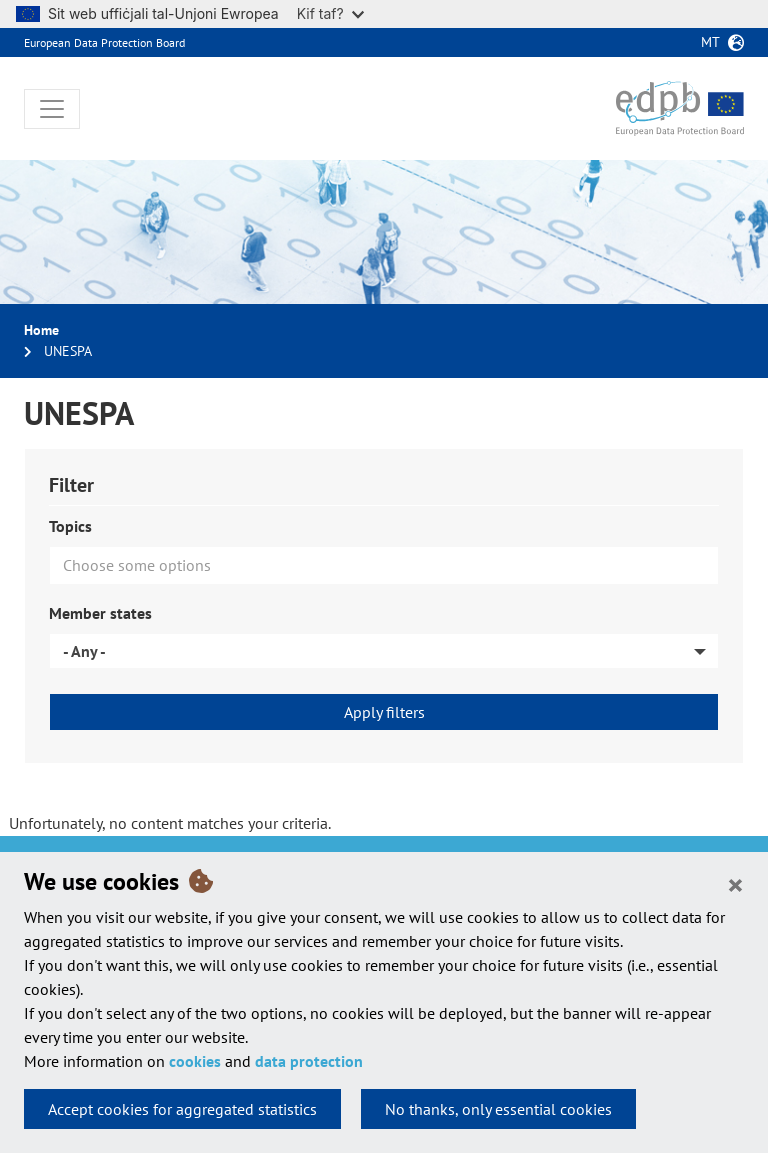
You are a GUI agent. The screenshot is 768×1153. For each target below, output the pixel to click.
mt (710, 42)
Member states (100, 613)
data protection (309, 1061)
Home (41, 330)
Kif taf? (330, 13)
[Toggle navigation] (52, 109)
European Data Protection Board (104, 42)
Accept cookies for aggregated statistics (182, 1109)
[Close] (735, 884)
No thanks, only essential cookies (498, 1109)
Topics (70, 526)
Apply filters (384, 712)
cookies (195, 1061)
